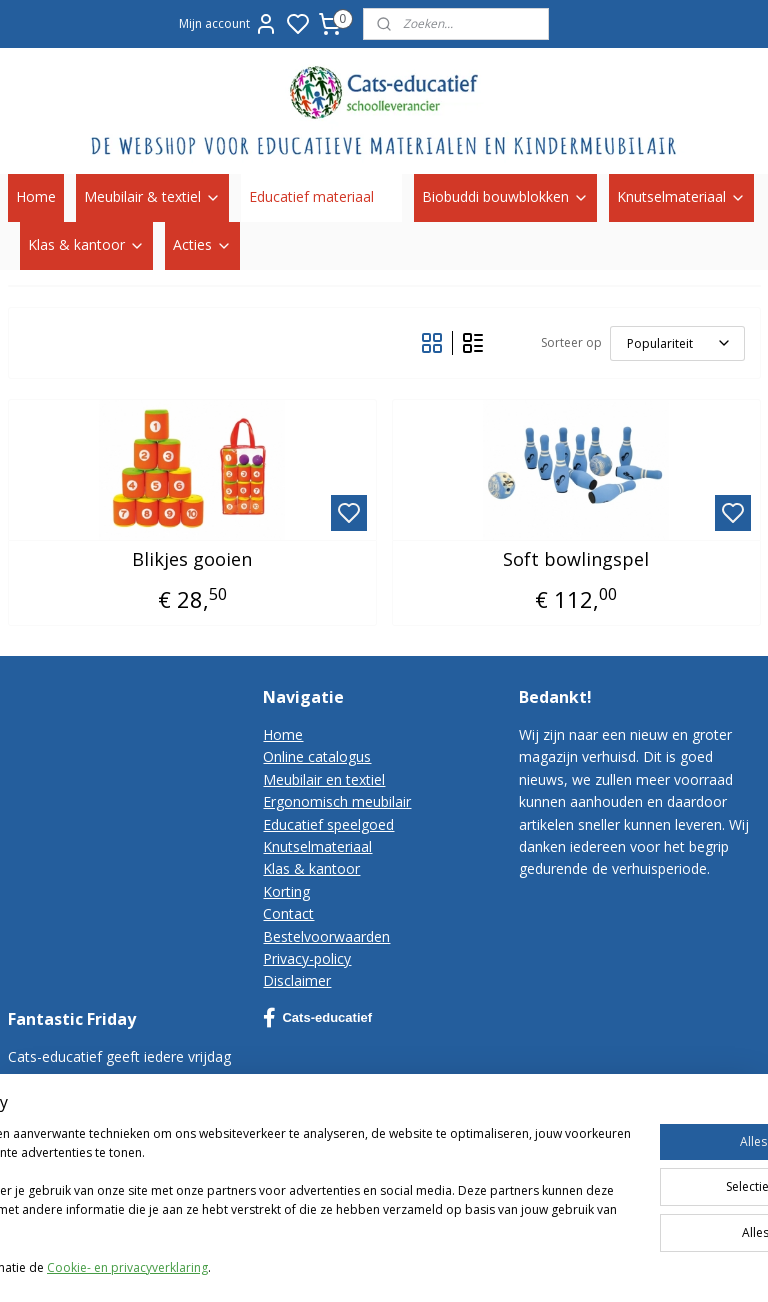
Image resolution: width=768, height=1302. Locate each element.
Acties (202, 244)
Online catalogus (317, 756)
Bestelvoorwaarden (326, 936)
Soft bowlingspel (576, 559)
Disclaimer (297, 980)
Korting (286, 891)
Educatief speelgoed (328, 824)
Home (36, 196)
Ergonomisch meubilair (337, 801)
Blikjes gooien (192, 559)
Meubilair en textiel (324, 779)
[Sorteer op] (677, 342)
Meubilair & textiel (152, 196)
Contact (288, 913)
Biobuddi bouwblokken (505, 196)
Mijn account (228, 24)
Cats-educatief (317, 1018)
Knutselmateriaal (681, 196)
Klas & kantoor (86, 244)
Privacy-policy (307, 958)
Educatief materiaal (321, 196)
